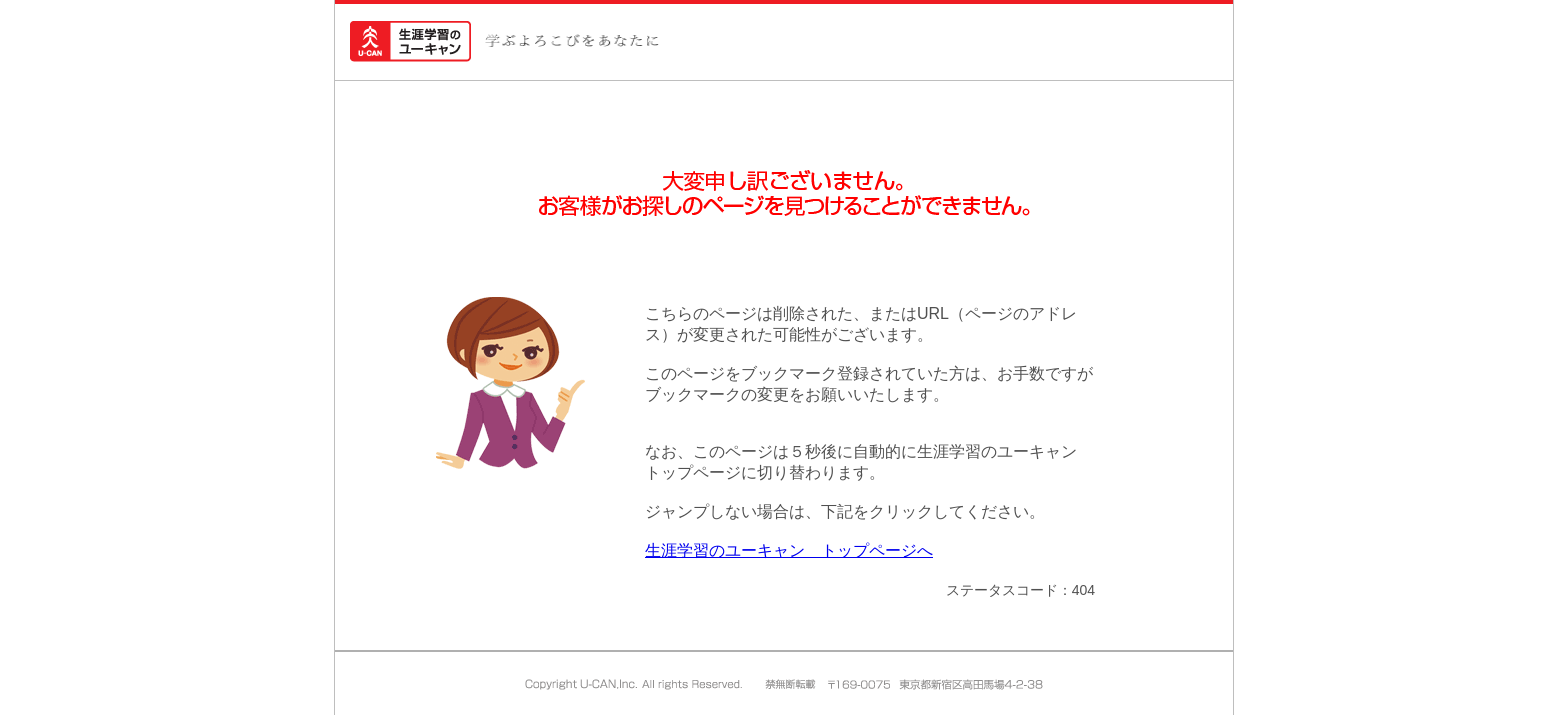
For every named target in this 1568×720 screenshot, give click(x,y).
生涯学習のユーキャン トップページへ (789, 550)
